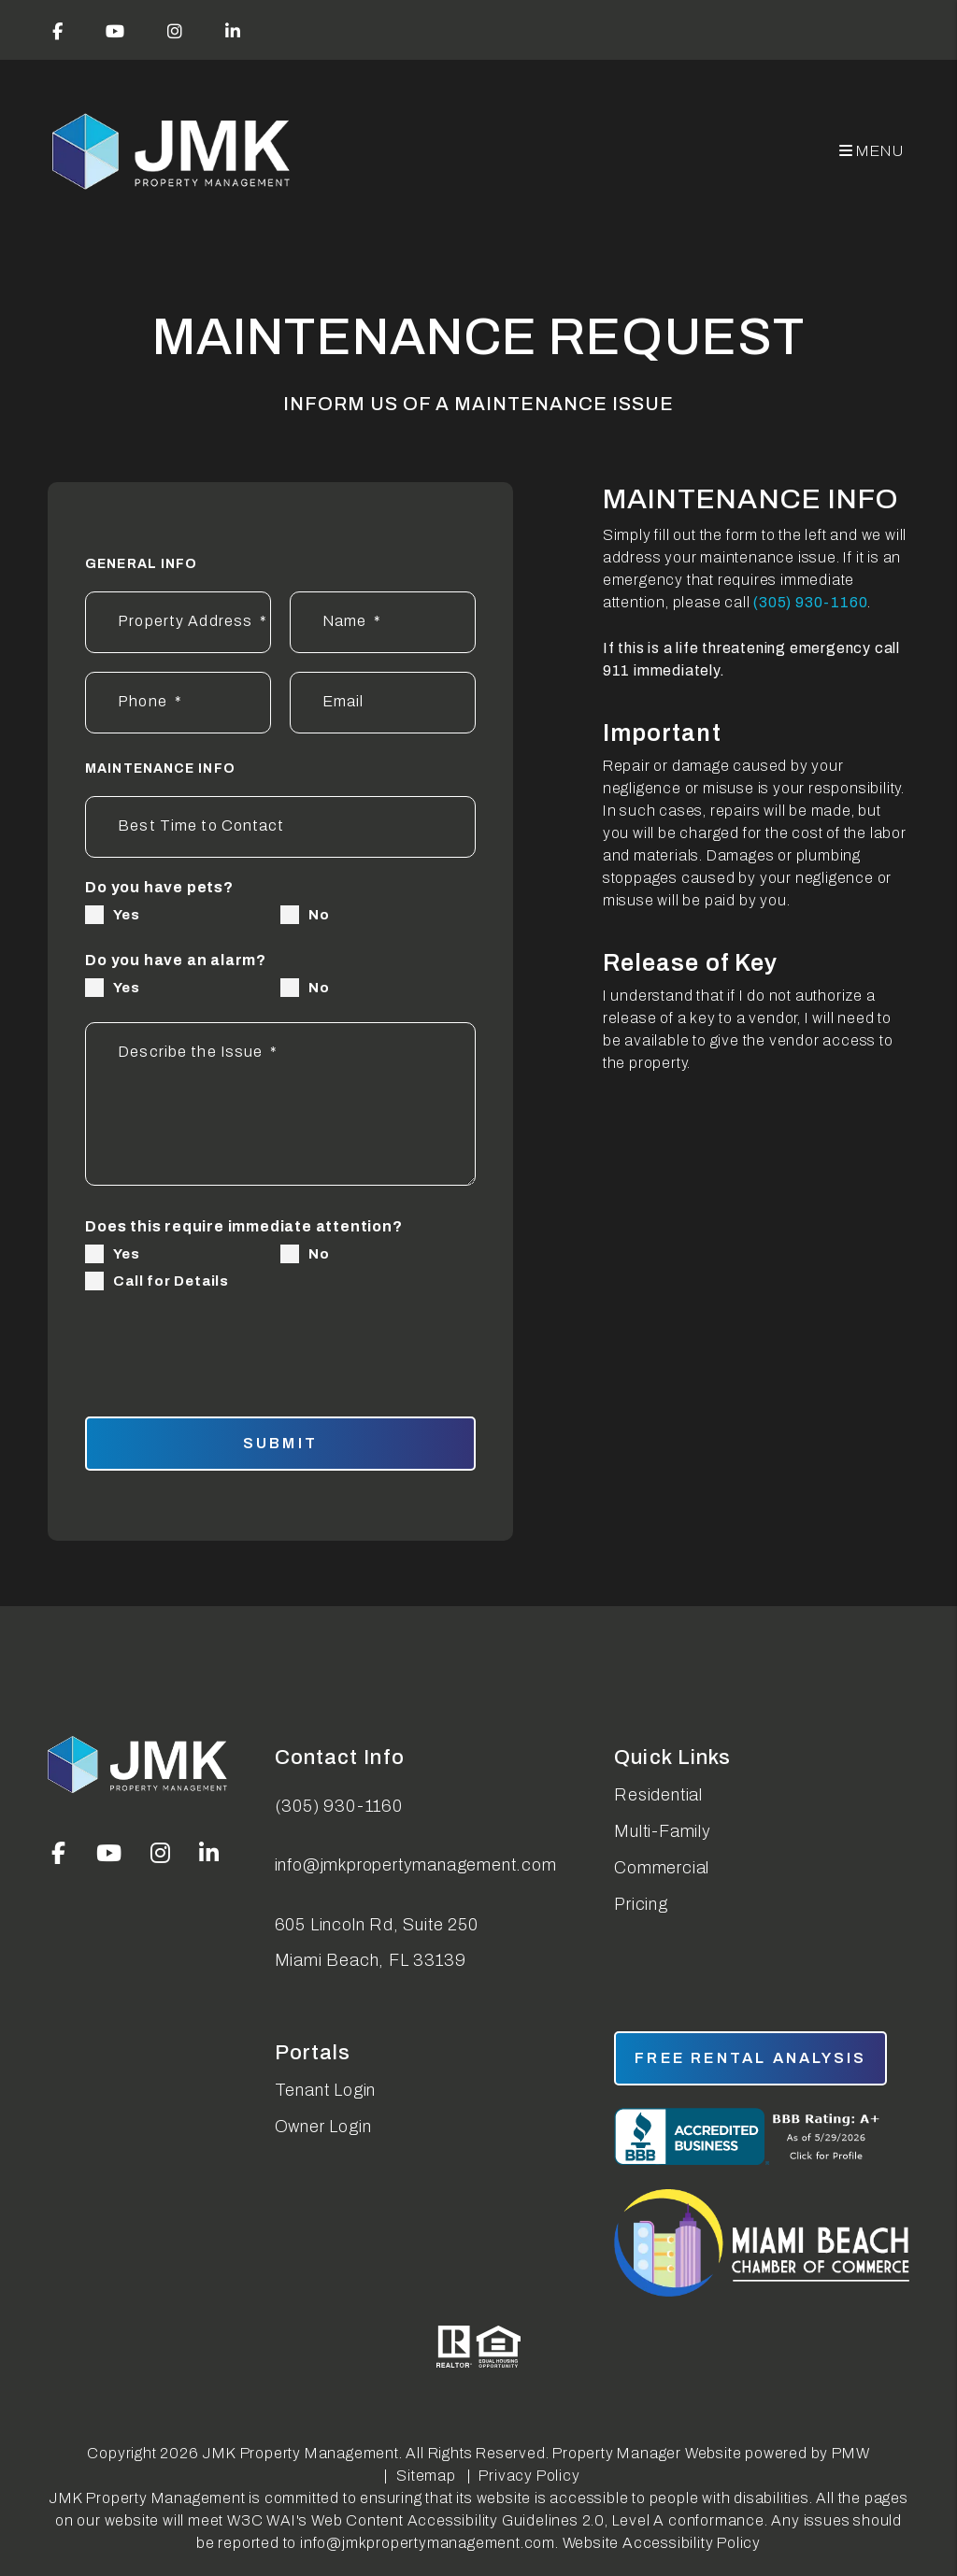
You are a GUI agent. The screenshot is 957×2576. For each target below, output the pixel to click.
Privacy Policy (528, 2475)
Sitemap (426, 2475)
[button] (58, 29)
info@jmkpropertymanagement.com (416, 1865)
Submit (280, 1443)
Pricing (641, 1904)
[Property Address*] (178, 622)
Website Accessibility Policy (662, 2543)
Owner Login (323, 2126)
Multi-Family (662, 1831)
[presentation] (324, 1342)
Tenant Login (326, 2090)
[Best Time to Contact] (280, 827)
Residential (658, 1795)
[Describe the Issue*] (280, 1104)
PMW (850, 2453)
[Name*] (383, 622)
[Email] (383, 702)
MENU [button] (872, 151)
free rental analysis (750, 2058)
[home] (172, 152)
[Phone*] (178, 702)
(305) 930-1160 (810, 602)
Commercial (661, 1867)
